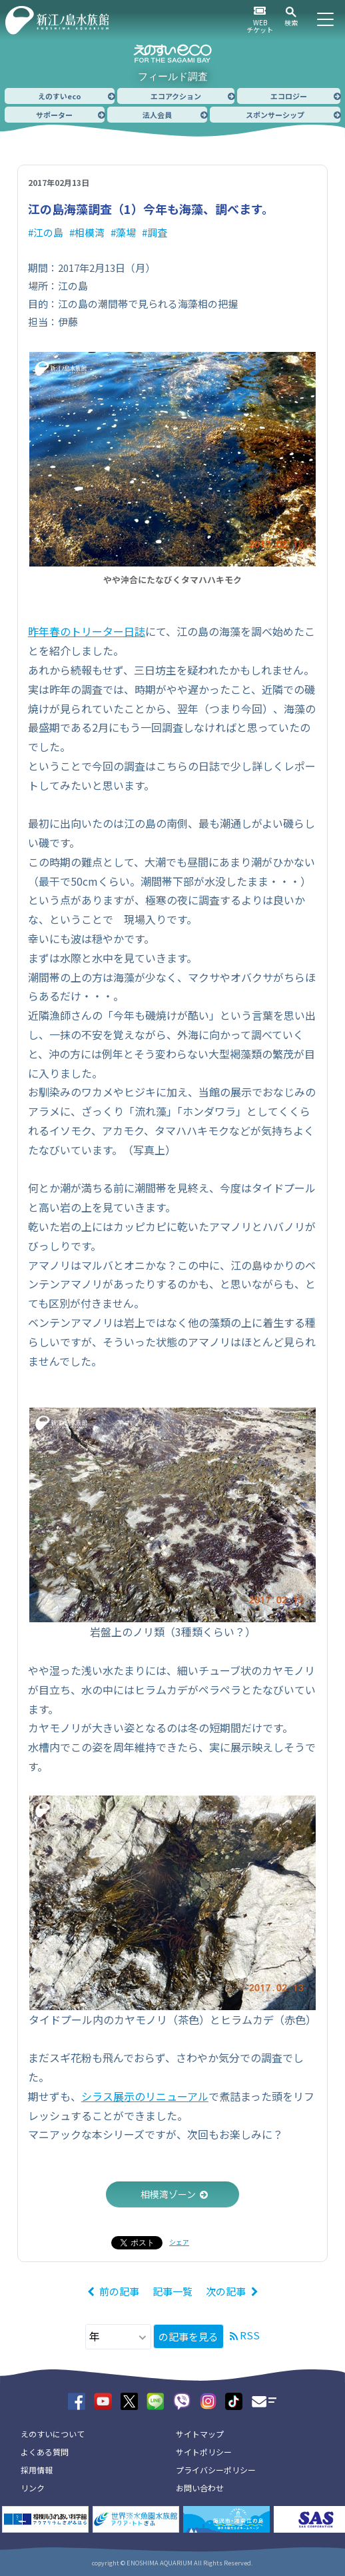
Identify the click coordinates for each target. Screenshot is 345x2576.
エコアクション (176, 96)
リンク (33, 2487)
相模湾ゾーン (168, 2194)
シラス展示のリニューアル (144, 2096)
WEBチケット (259, 26)
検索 (291, 22)
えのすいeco (59, 96)
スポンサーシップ (275, 114)
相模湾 (90, 232)
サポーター (54, 114)
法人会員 (157, 114)
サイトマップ (200, 2433)
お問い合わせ (200, 2487)
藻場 (126, 232)
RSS (250, 2335)
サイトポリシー (204, 2451)
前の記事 (119, 2291)
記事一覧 (172, 2291)
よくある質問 (45, 2451)
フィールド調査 (173, 76)
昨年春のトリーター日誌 (86, 631)
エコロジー (288, 96)
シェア (179, 2242)
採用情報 (37, 2469)
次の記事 (226, 2291)
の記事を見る (188, 2336)
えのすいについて (53, 2433)
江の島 (48, 232)
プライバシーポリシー (216, 2469)
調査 (157, 232)
